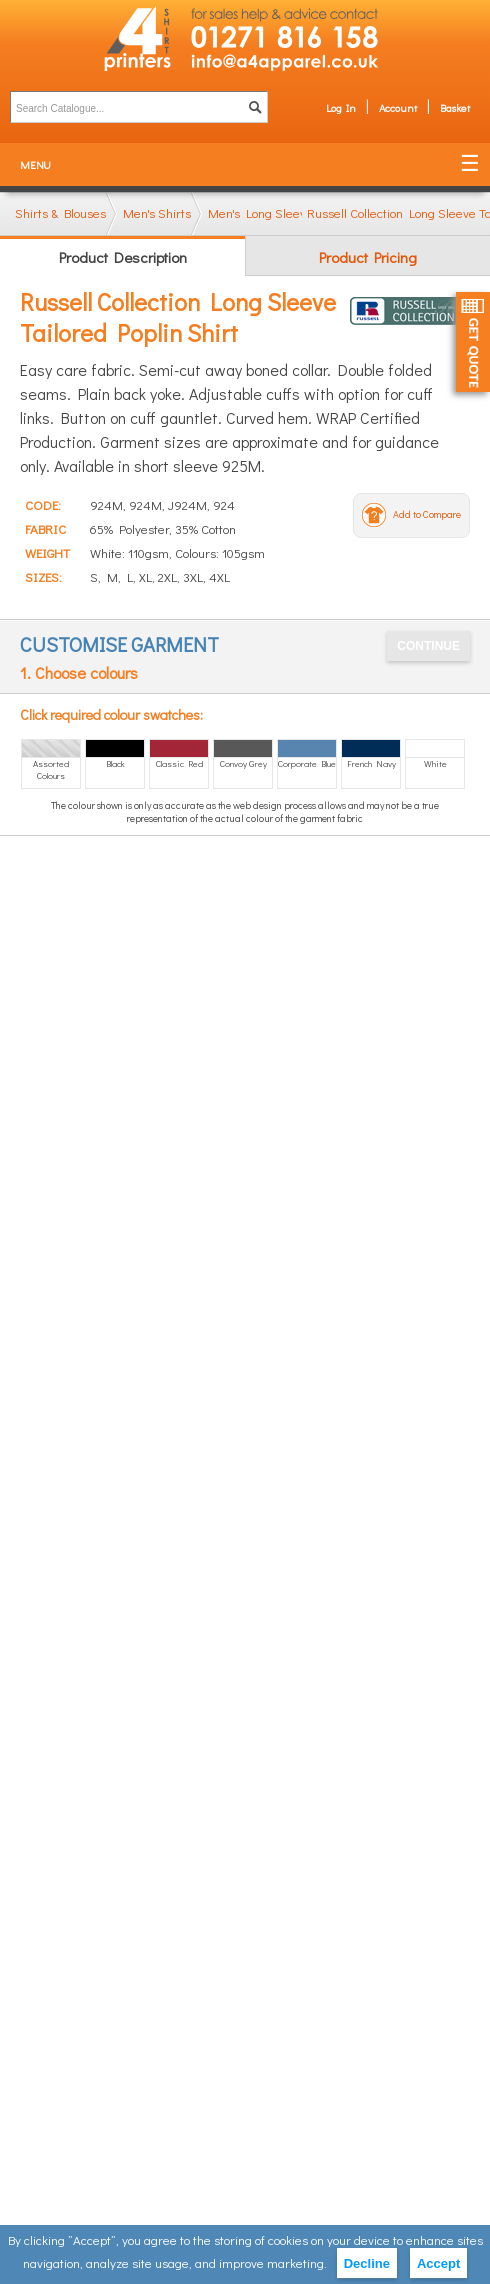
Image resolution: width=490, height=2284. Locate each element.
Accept (438, 2263)
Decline (367, 2263)
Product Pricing (368, 257)
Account (398, 107)
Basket (455, 107)
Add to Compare (427, 514)
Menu (35, 164)
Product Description (123, 257)
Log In (341, 107)
